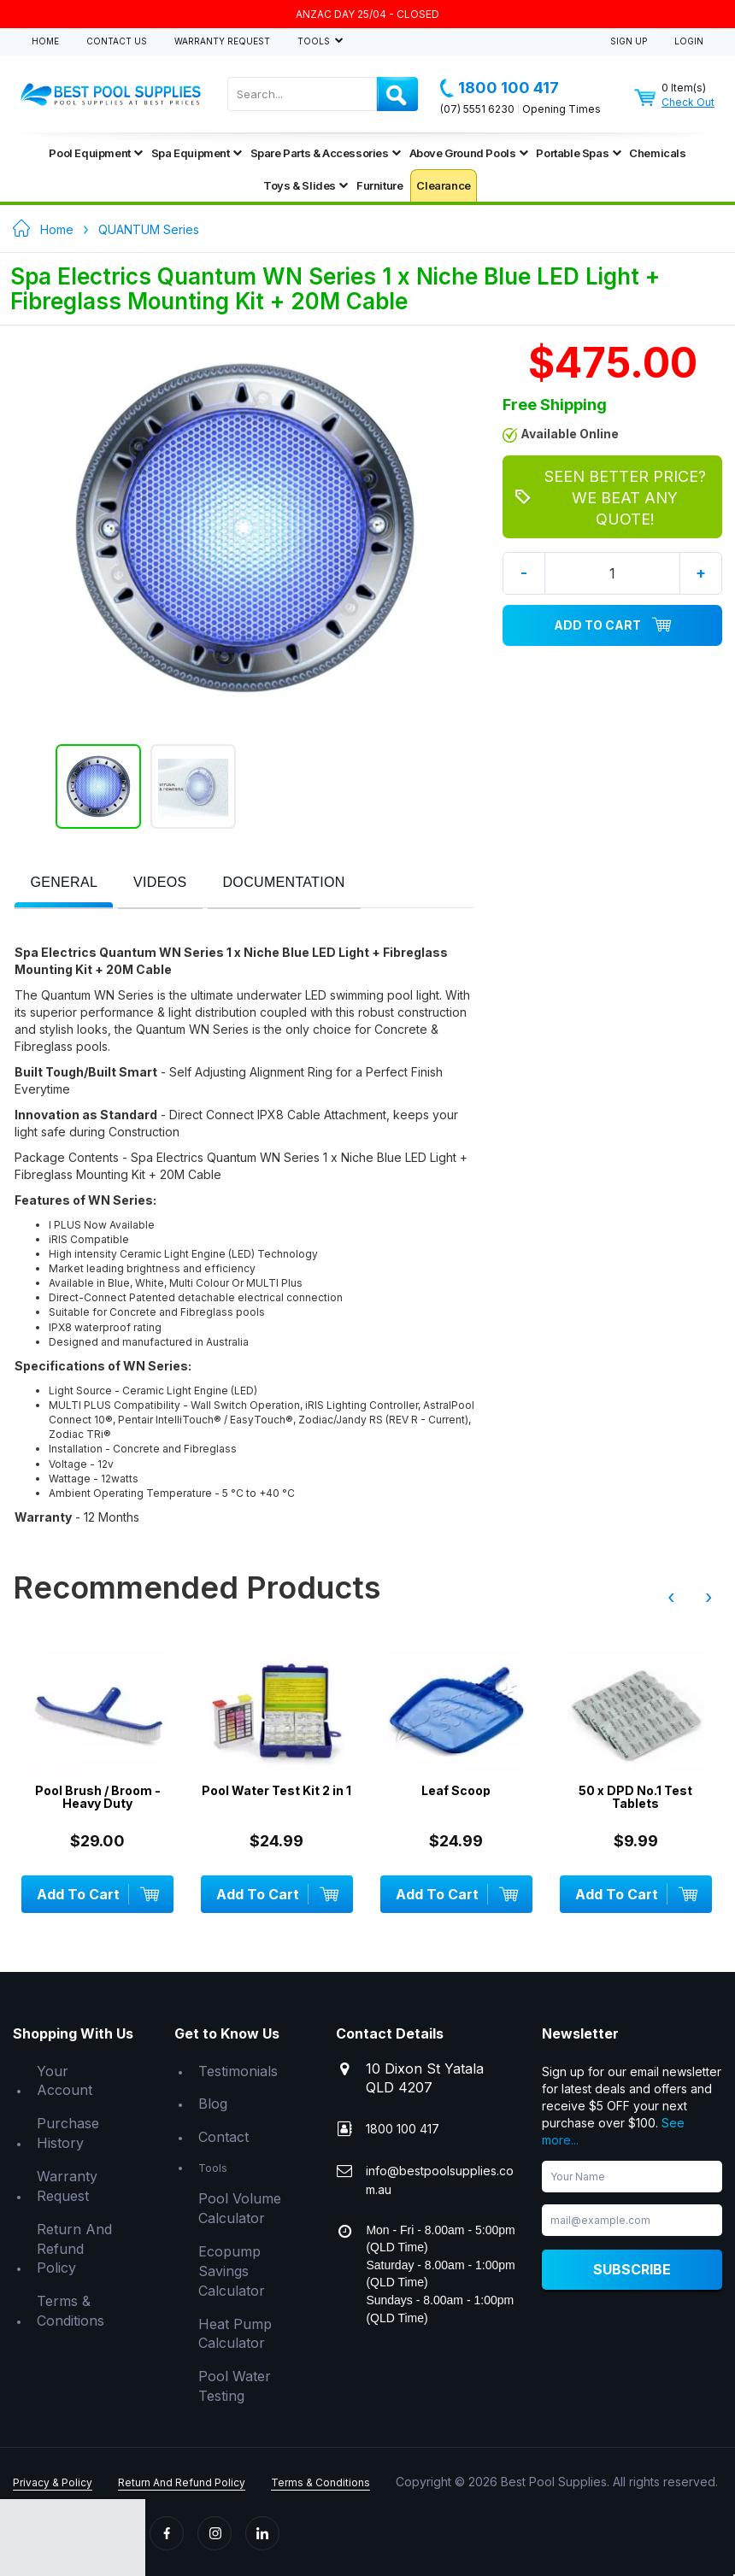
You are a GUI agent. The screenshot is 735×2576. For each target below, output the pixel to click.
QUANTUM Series (148, 229)
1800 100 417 (499, 88)
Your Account (64, 2081)
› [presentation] (708, 1597)
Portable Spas (578, 153)
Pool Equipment (95, 153)
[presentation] (63, 883)
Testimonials (238, 2071)
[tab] (64, 884)
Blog (212, 2103)
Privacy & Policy (52, 2482)
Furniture (379, 185)
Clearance (443, 185)
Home (45, 41)
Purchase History (68, 2133)
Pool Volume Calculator (239, 2208)
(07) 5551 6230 (477, 109)
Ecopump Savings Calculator (231, 2271)
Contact (223, 2136)
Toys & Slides (305, 185)
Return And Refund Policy (74, 2249)
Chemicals (657, 153)
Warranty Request (222, 41)
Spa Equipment (196, 153)
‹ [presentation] (670, 1597)
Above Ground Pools (468, 153)
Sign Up (628, 41)
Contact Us (116, 41)
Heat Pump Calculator (235, 2333)
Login (688, 41)
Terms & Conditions (70, 2310)
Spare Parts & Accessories (325, 153)
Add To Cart (613, 625)
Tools (314, 41)
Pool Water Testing (234, 2386)
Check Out (688, 102)
